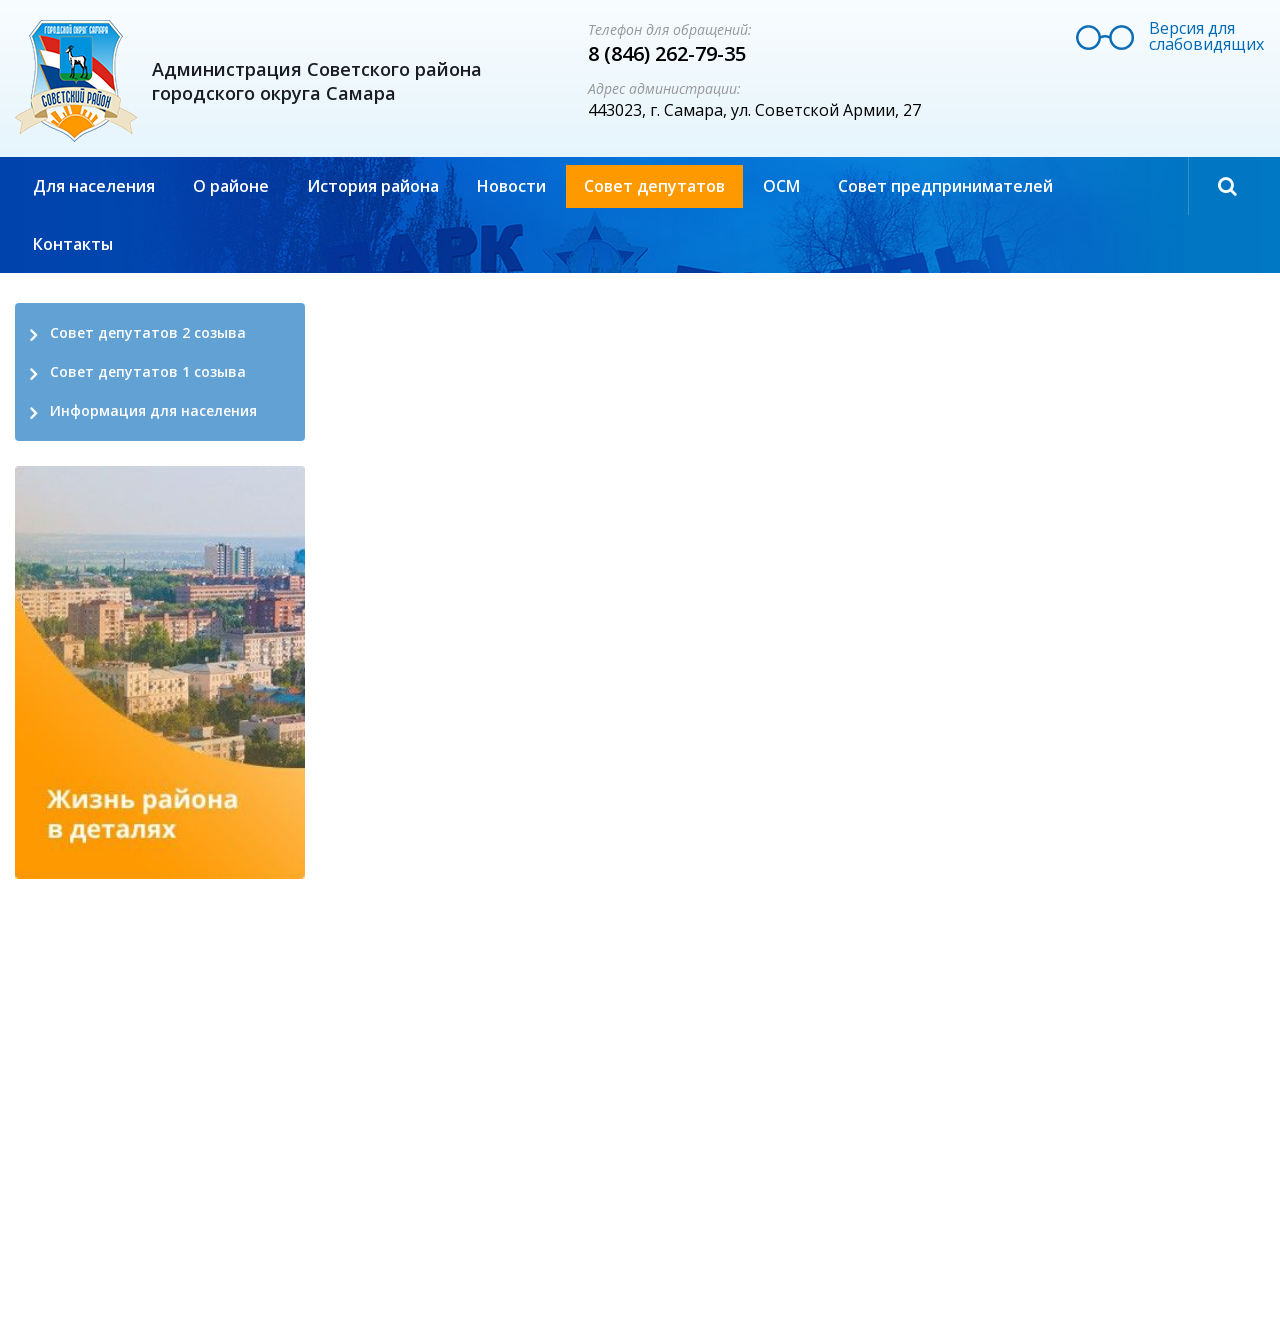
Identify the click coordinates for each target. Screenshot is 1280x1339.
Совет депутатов (654, 186)
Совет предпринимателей (945, 186)
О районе (231, 186)
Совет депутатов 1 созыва (148, 371)
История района (373, 186)
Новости (511, 186)
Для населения (94, 186)
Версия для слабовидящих (1206, 36)
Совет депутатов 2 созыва (148, 332)
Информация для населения (153, 410)
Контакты (73, 244)
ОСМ (781, 186)
